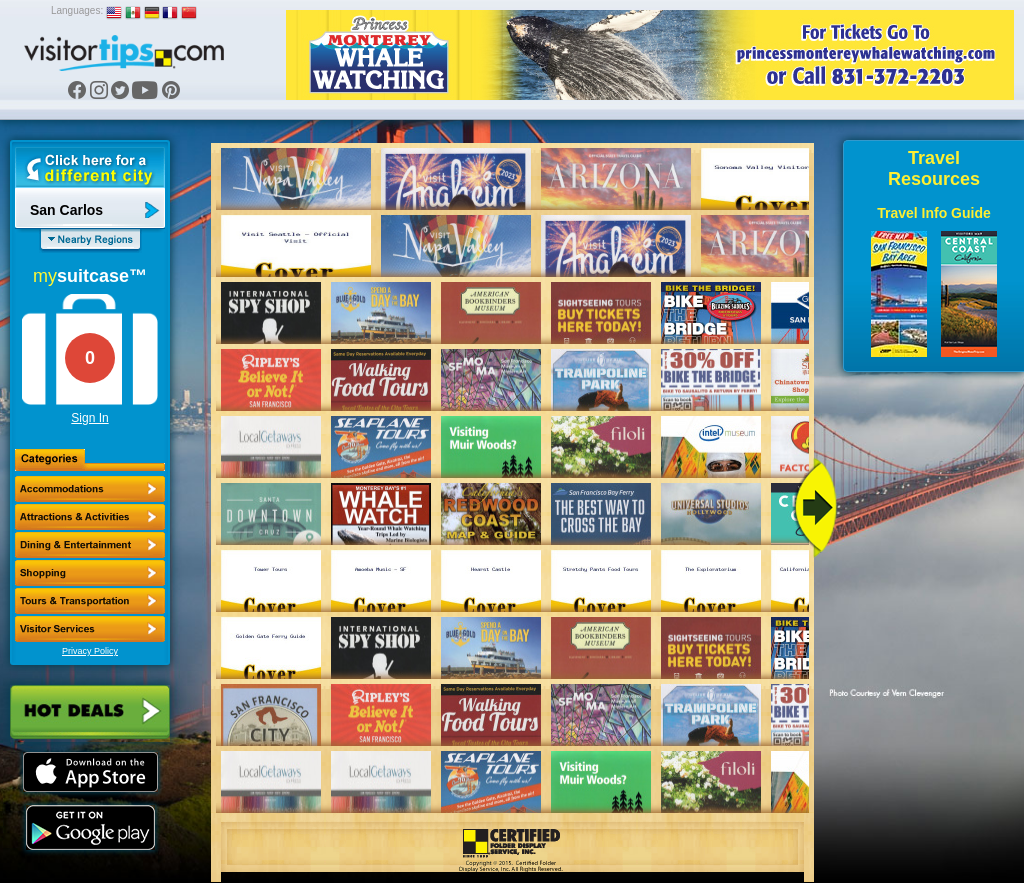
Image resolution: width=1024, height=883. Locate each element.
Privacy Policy (90, 651)
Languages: (77, 10)
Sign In (89, 418)
